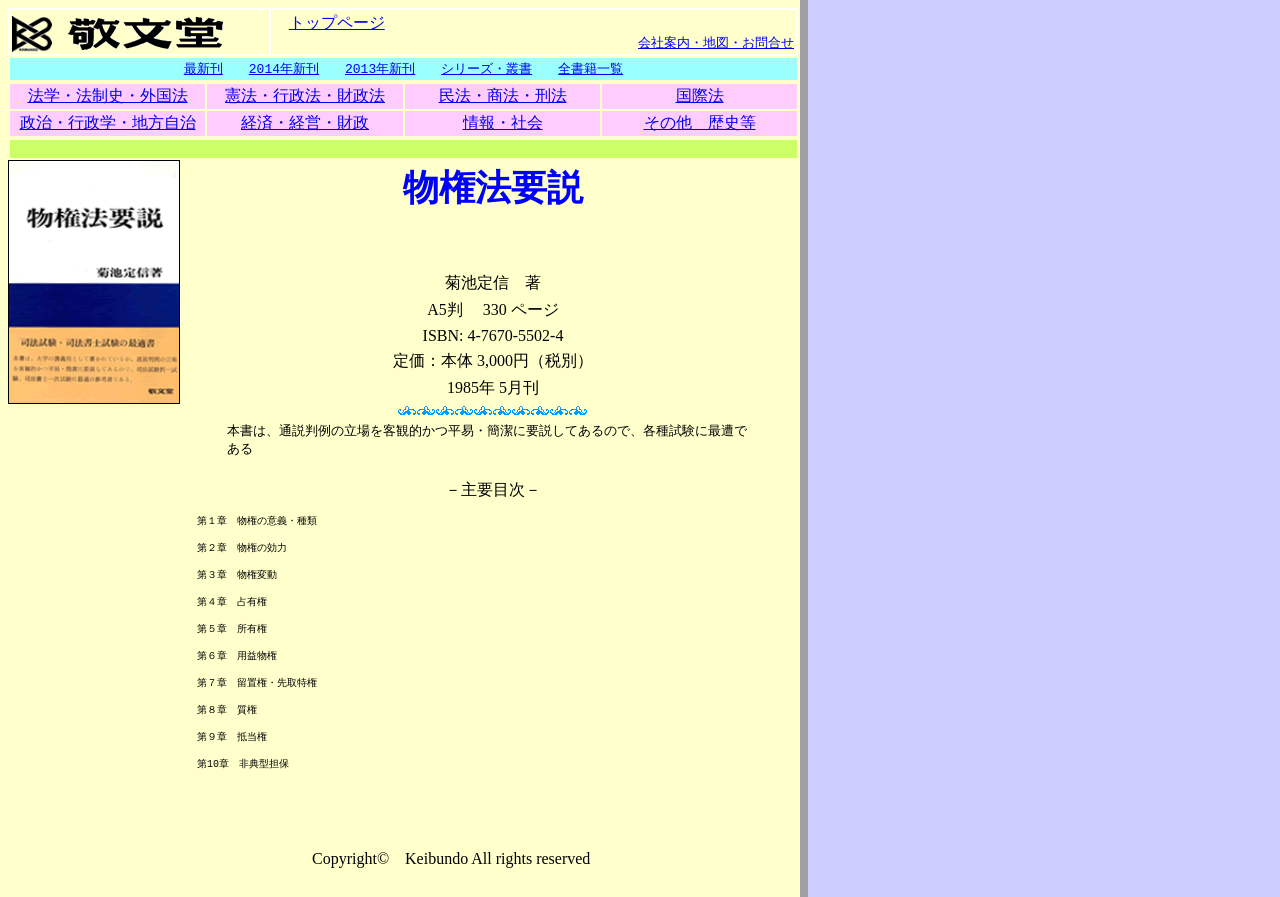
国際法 (700, 96)
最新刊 (203, 69)
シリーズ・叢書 (486, 69)
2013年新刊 (380, 69)
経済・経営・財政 (305, 123)
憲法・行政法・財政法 (305, 96)
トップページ (337, 21)
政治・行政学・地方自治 (108, 123)
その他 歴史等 (700, 123)
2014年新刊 (284, 69)
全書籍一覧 (590, 69)
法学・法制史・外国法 (108, 96)
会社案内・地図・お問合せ (716, 42)
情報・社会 (503, 123)
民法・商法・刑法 (503, 96)
